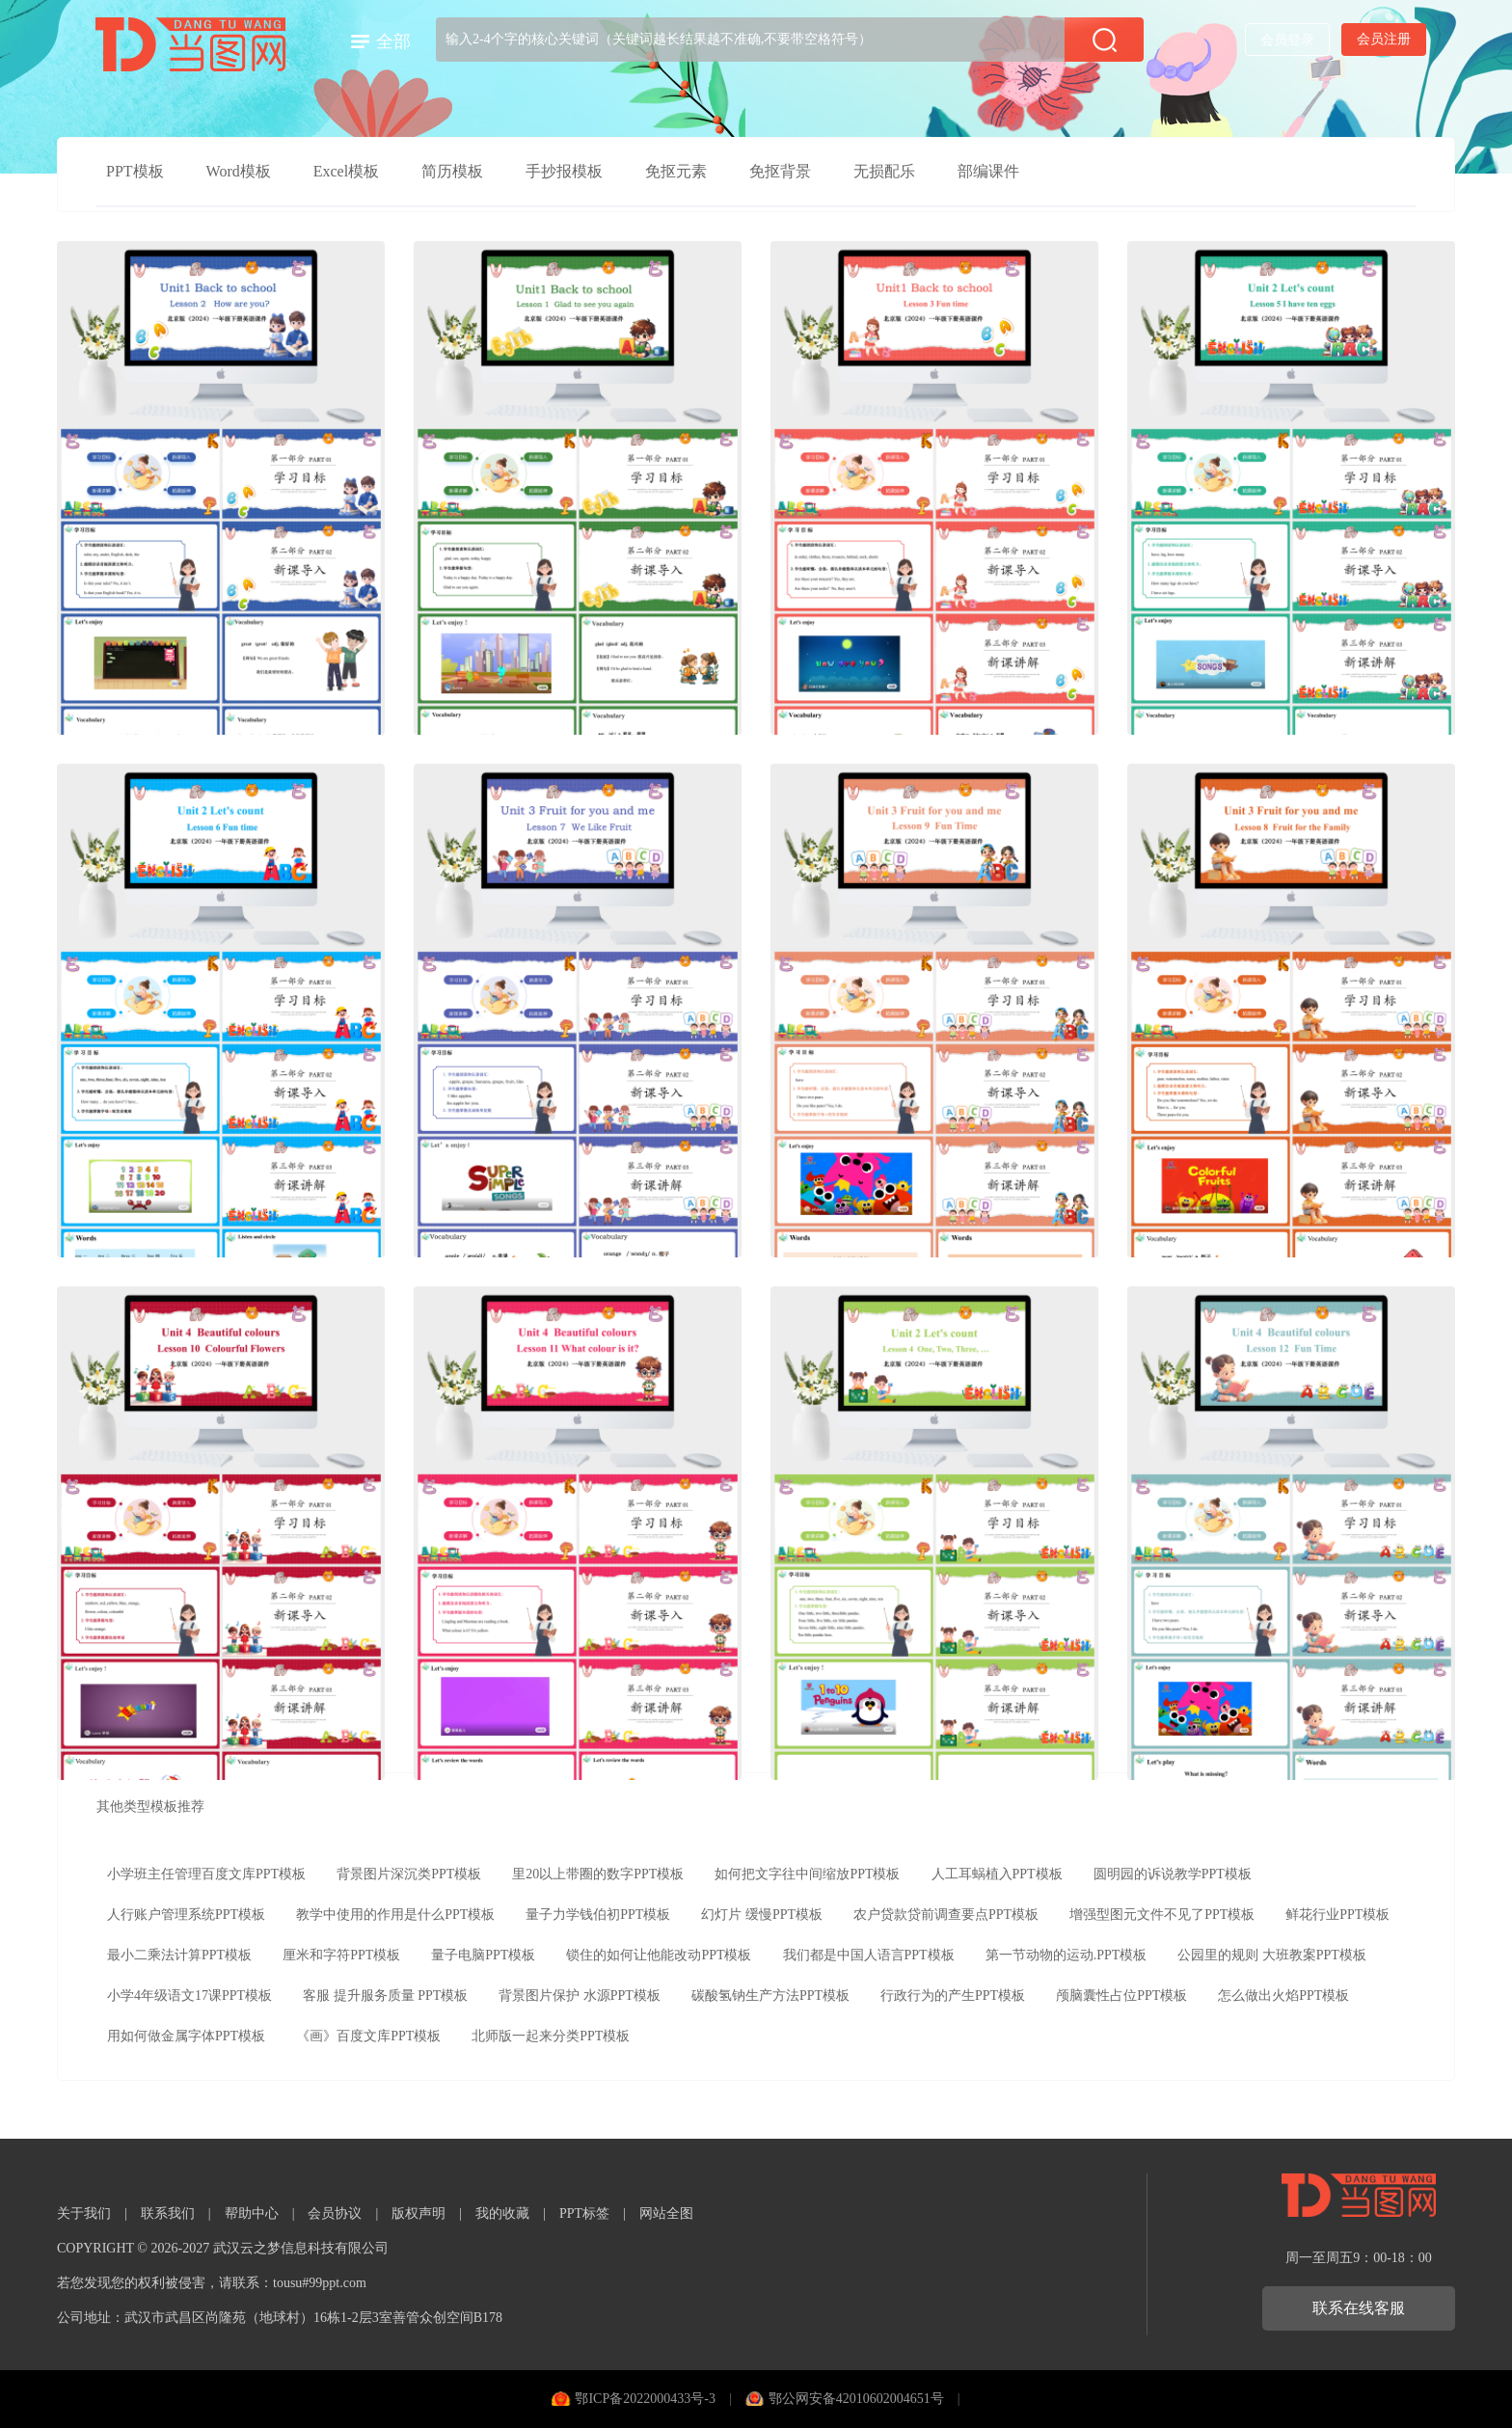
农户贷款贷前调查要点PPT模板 (946, 1914)
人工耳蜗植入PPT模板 (997, 1874)
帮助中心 (252, 2213)
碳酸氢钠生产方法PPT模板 (770, 1995)
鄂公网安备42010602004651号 (856, 2398)
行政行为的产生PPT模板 (952, 1995)
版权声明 (419, 2213)
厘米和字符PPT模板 (341, 1955)
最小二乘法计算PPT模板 (179, 1955)
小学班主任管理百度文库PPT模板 (206, 1874)
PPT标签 (584, 2213)
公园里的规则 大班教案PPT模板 (1271, 1955)
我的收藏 (502, 2213)
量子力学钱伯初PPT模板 (598, 1914)
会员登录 (1287, 40)
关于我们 (84, 2213)
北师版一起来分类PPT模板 (551, 2036)
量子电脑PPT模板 (483, 1955)
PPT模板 (135, 171)
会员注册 (1384, 39)
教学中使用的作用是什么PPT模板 (395, 1914)
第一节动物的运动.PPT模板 (1067, 1955)
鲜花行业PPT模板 (1337, 1914)
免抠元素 (676, 171)
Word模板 (238, 171)
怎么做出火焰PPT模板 (1283, 1995)
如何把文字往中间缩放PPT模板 (807, 1874)
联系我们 (168, 2213)
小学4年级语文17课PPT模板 (189, 1995)
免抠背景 (780, 171)
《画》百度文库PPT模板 (368, 2036)
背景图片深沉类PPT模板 (409, 1874)
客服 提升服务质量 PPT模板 (385, 1995)
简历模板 (452, 171)
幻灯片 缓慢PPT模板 (762, 1914)
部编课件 (988, 171)
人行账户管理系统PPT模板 (186, 1914)
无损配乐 (884, 171)
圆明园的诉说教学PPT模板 (1173, 1874)
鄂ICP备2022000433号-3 (645, 2398)
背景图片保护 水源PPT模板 (580, 1995)
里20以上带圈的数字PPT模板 (598, 1874)
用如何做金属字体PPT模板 (186, 2036)
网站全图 (666, 2213)
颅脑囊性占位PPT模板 (1121, 1995)
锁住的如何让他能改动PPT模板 (658, 1955)
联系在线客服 (1358, 2308)
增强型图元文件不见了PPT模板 (1162, 1914)
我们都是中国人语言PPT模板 (869, 1955)
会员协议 (335, 2213)
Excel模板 (346, 171)
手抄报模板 (564, 171)
